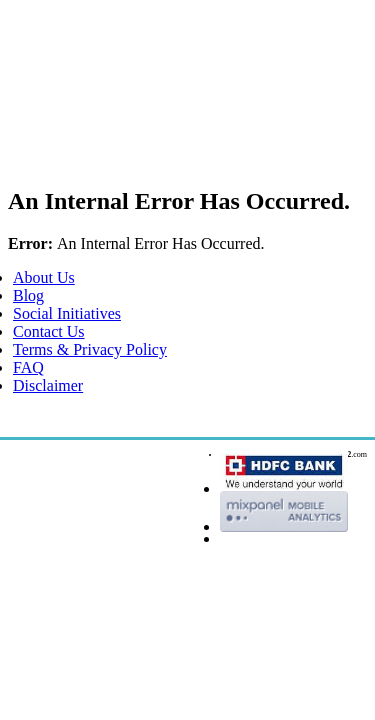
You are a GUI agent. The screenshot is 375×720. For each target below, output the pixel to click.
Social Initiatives (67, 313)
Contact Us (49, 331)
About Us (44, 277)
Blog (28, 295)
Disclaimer (48, 385)
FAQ (28, 367)
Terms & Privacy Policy (90, 349)
